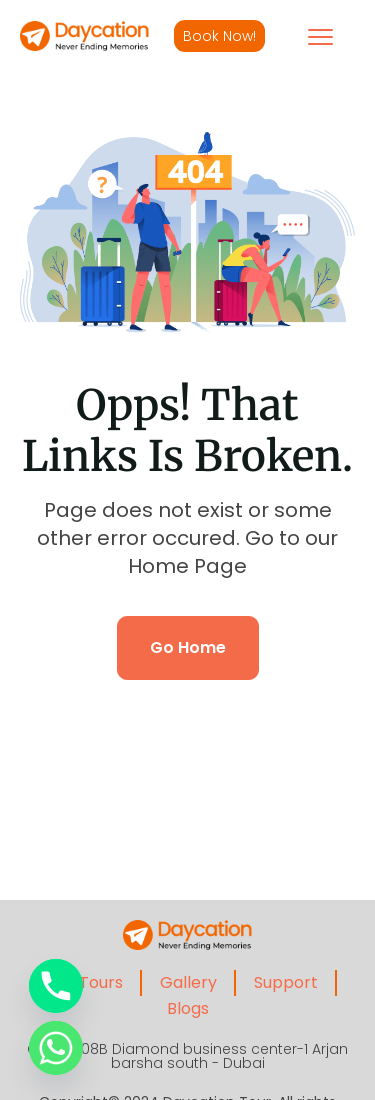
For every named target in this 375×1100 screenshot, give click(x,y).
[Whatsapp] (56, 1048)
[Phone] (56, 986)
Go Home (188, 647)
